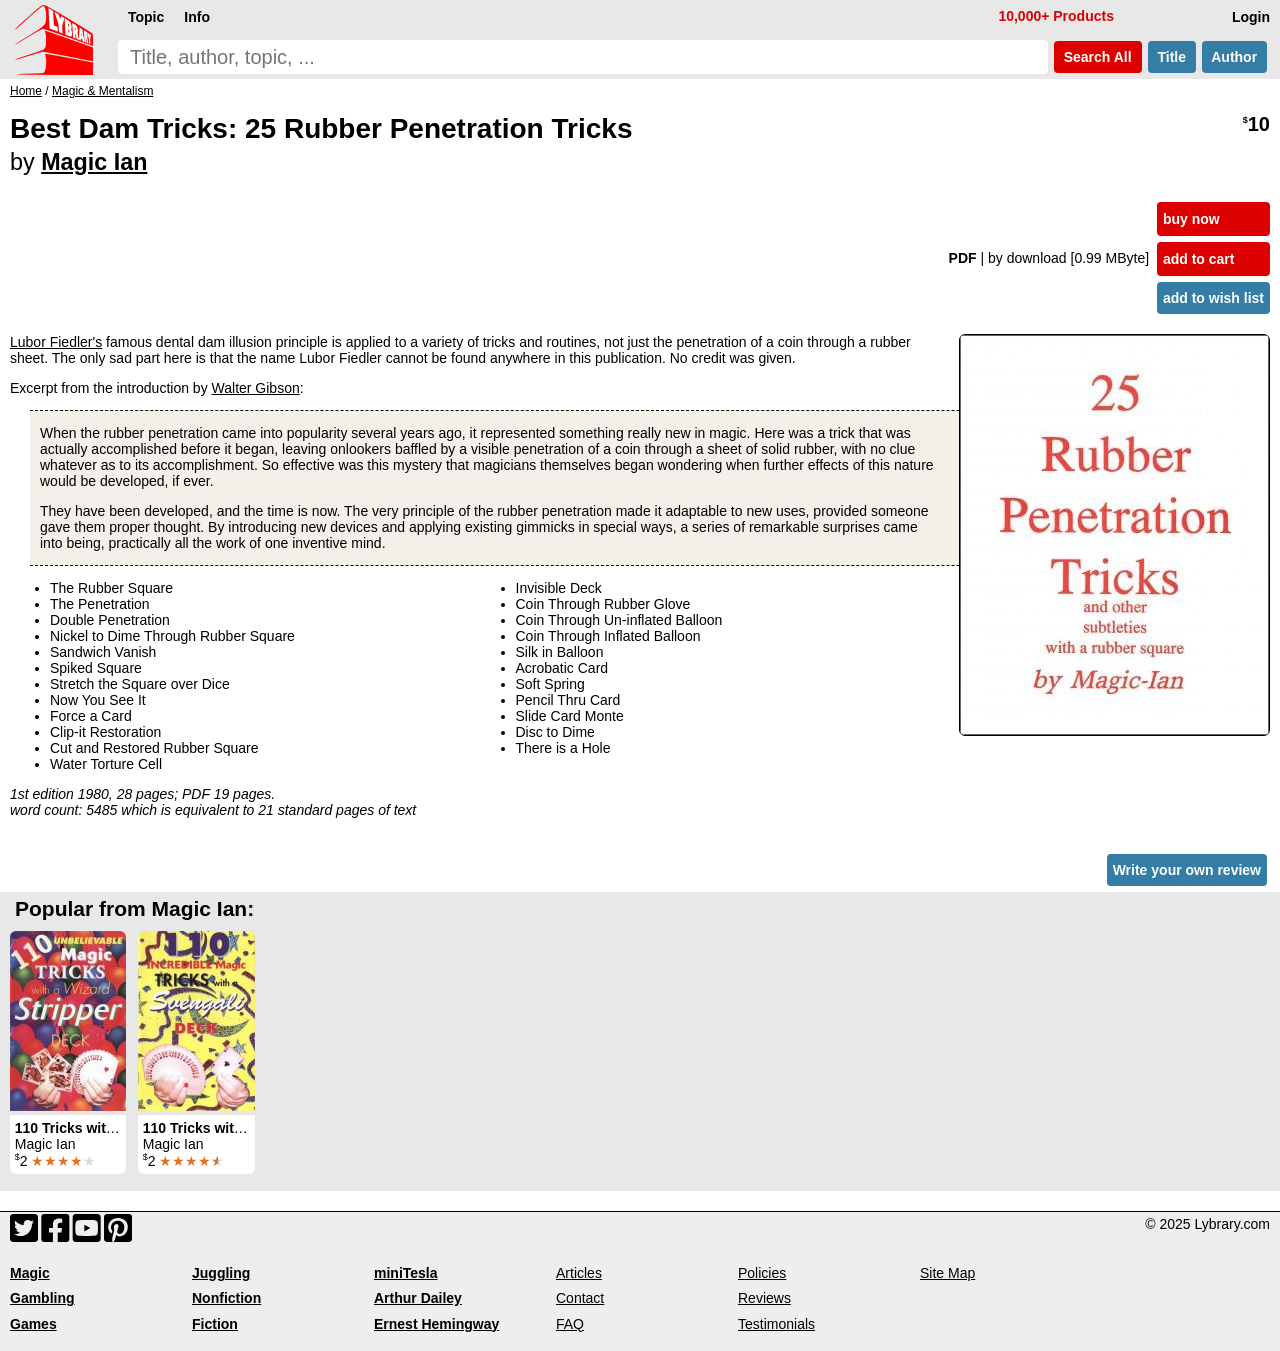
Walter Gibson (256, 388)
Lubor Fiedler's (56, 342)
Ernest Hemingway (436, 1324)
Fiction (215, 1324)
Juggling (221, 1273)
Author (1234, 57)
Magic (30, 1273)
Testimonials (776, 1324)
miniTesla (406, 1273)
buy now (1191, 219)
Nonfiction (226, 1298)
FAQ (570, 1324)
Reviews (764, 1298)
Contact (580, 1298)
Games (33, 1324)
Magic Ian (94, 162)
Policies (762, 1273)
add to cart (1199, 259)
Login (1251, 17)
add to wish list (1213, 298)
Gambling (42, 1298)
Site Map (947, 1273)
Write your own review (1187, 870)
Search (1098, 57)
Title (1172, 57)
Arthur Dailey (418, 1298)
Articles (579, 1273)
